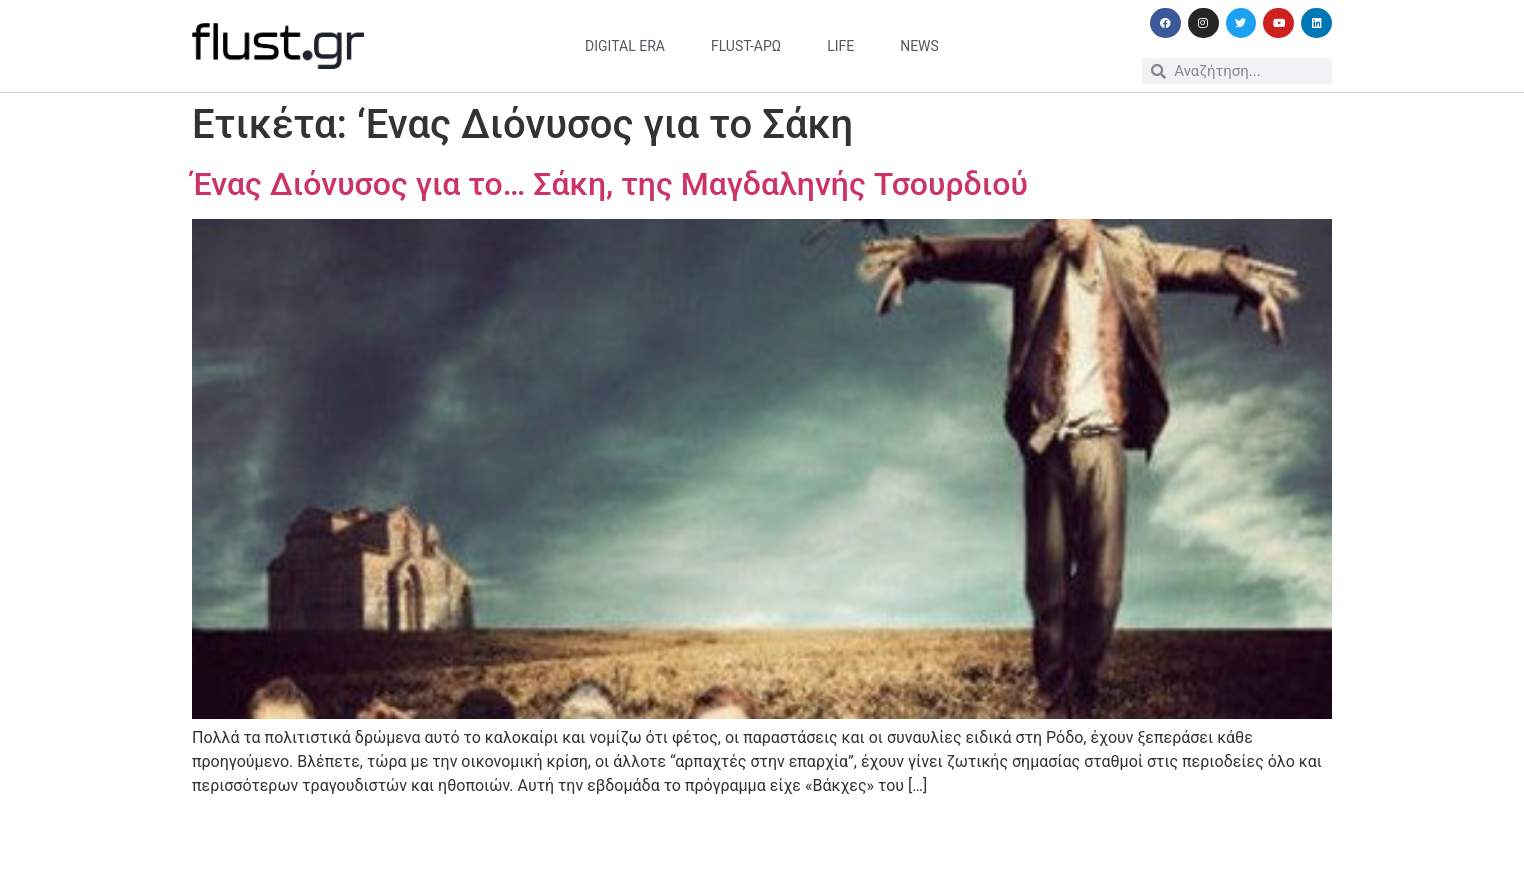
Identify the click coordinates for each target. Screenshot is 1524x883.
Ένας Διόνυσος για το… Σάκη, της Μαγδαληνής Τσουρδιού (610, 184)
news (919, 46)
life (840, 46)
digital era (625, 46)
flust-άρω (746, 46)
